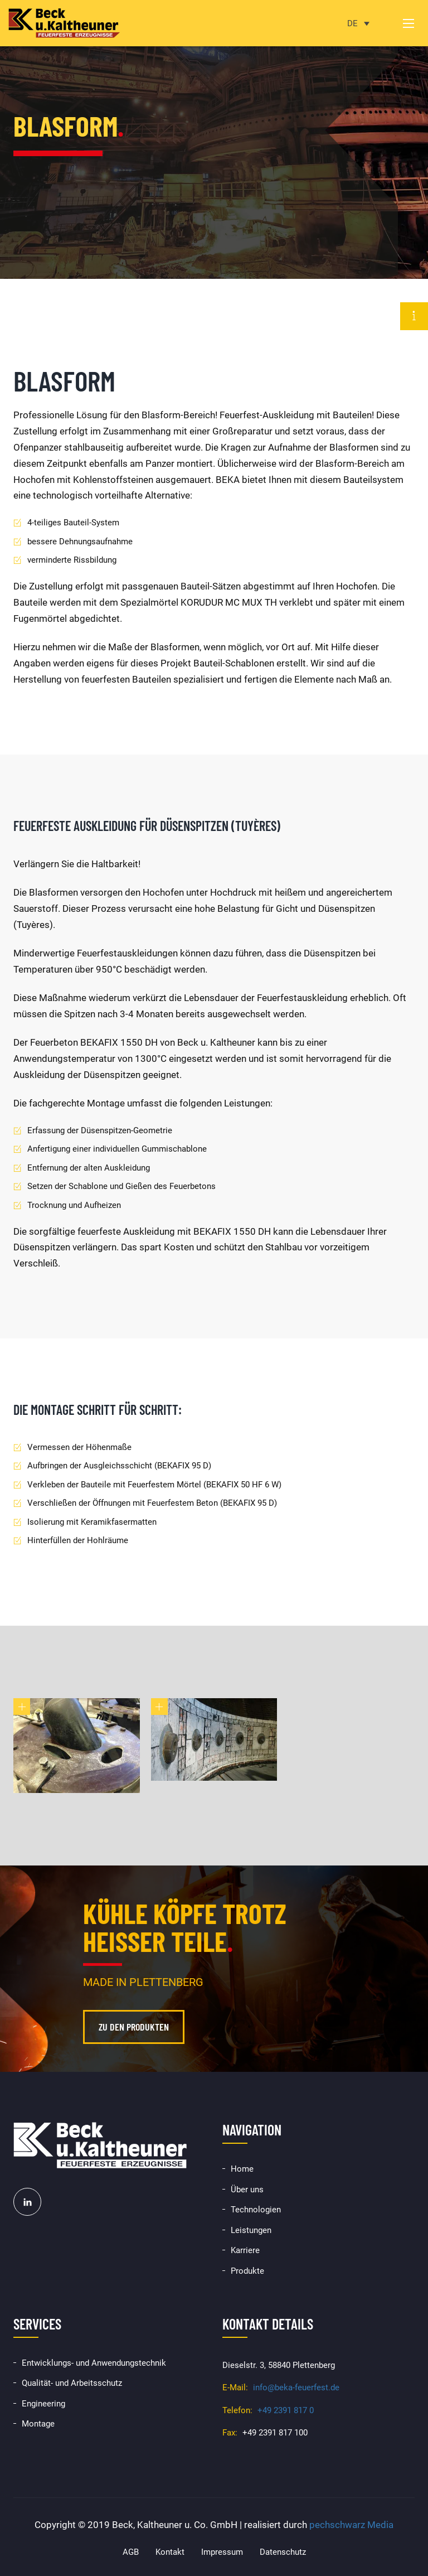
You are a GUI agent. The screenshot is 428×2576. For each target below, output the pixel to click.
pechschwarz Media (351, 2524)
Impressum (222, 2552)
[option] (214, 139)
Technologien (256, 2210)
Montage (38, 2424)
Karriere (245, 2250)
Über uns (247, 2189)
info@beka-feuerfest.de (296, 2387)
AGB (131, 2552)
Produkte (247, 2271)
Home (242, 2169)
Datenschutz (283, 2552)
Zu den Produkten (134, 2027)
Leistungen (251, 2230)
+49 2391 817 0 (285, 2410)
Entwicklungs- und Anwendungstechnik (94, 2363)
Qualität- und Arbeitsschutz (72, 2383)
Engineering (43, 2404)
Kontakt (169, 2552)
